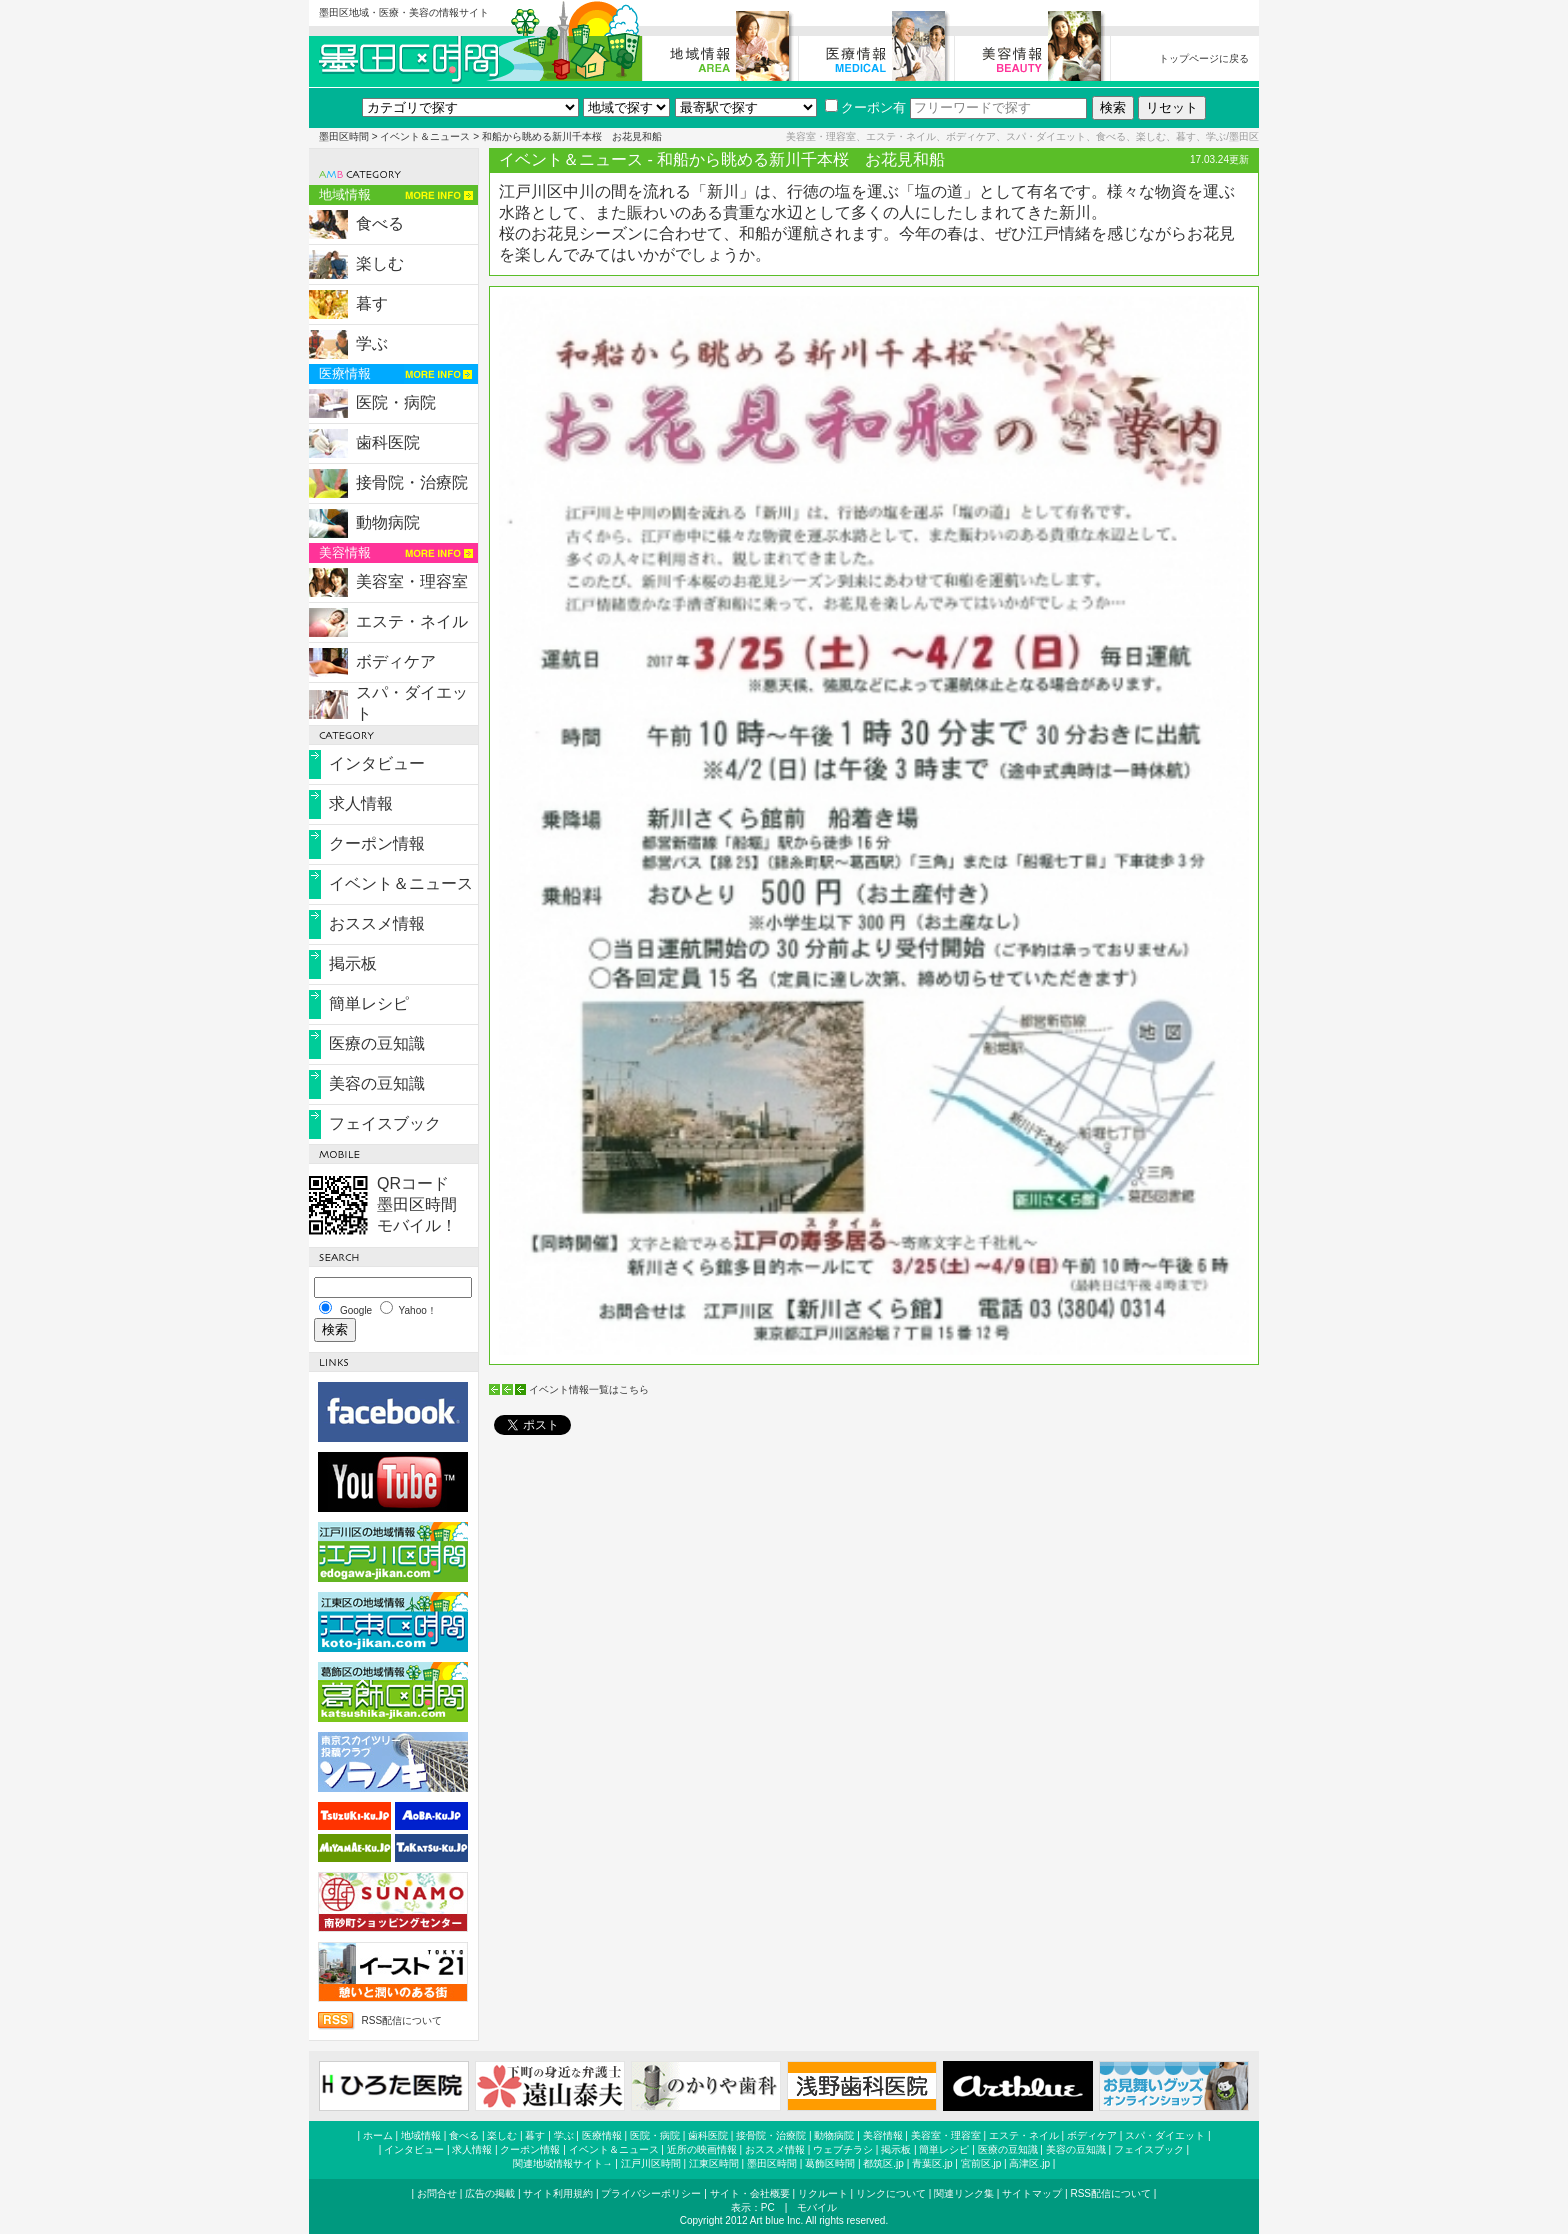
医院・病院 (396, 402)
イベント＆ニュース (425, 136)
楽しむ (380, 263)
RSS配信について (401, 2020)
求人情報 (361, 803)
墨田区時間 (344, 136)
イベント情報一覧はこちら (589, 1389)
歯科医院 (388, 442)
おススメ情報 (377, 923)
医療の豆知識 (377, 1043)
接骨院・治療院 (412, 482)
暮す (372, 303)
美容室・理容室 (412, 581)
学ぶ (372, 343)
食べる (380, 223)
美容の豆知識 (377, 1083)
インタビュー (377, 763)
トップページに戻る (1204, 58)
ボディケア (396, 661)
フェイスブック (385, 1123)
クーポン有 (865, 107)
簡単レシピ (369, 1003)
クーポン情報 (377, 843)
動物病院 (388, 522)
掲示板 (353, 963)
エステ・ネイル (412, 621)
